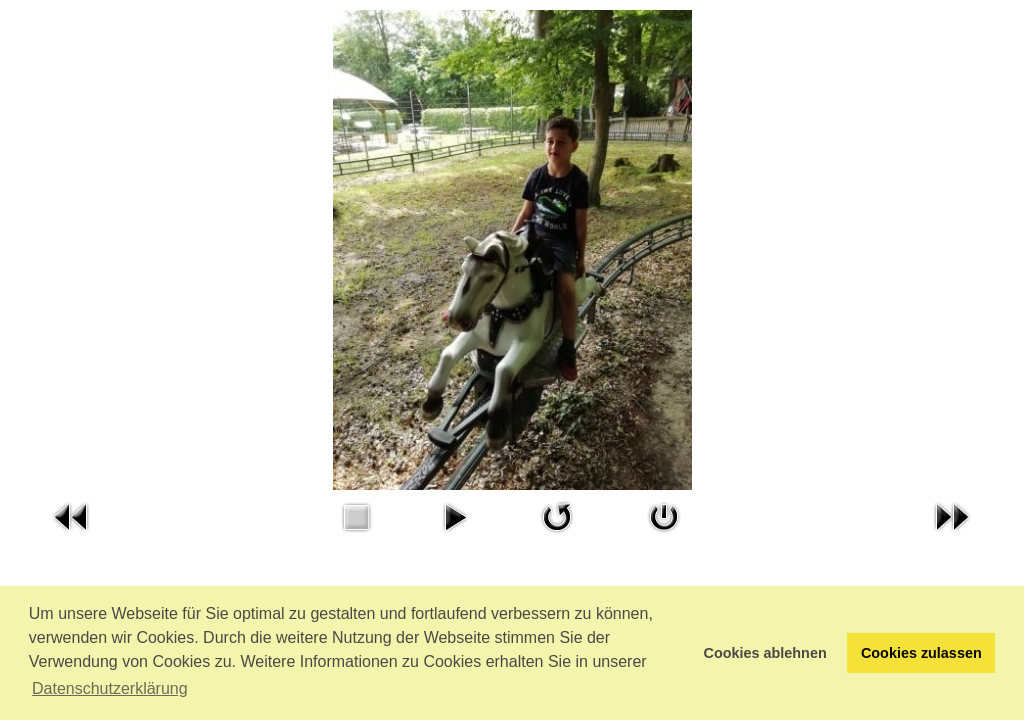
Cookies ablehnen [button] (765, 653)
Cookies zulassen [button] (921, 653)
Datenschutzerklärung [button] (110, 688)
